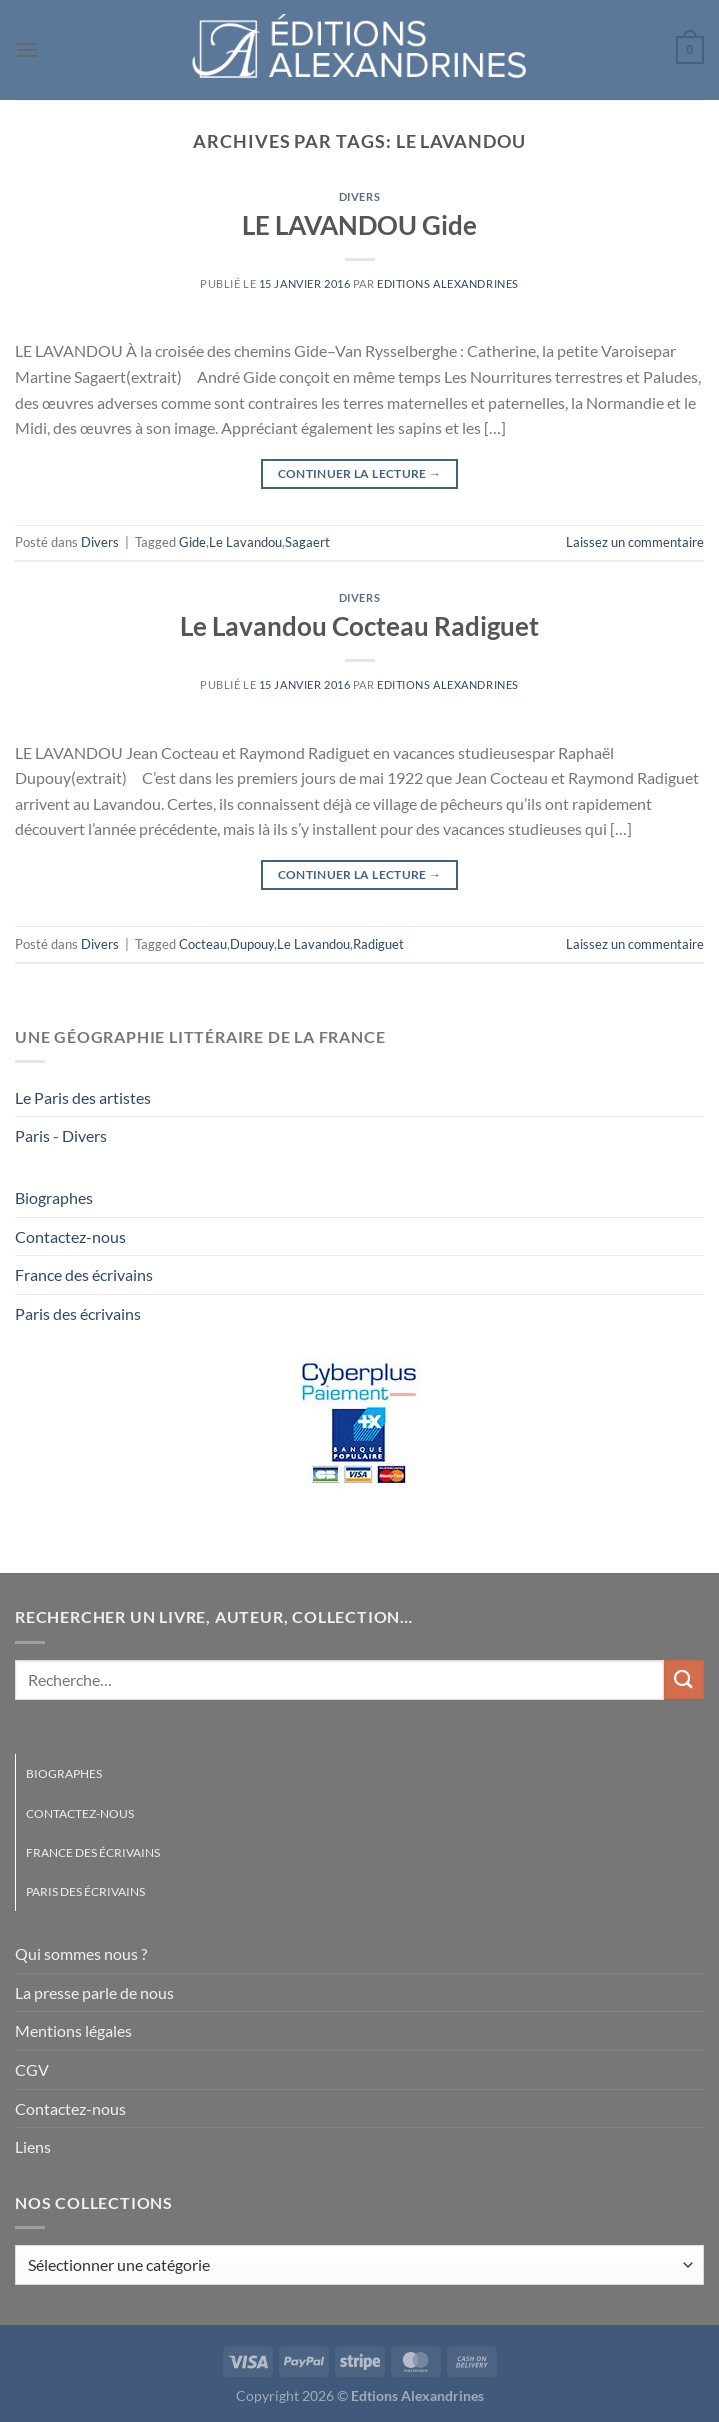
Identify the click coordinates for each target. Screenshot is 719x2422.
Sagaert (307, 542)
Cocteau (203, 944)
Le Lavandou (245, 542)
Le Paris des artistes (83, 1097)
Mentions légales (73, 2030)
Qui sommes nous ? (81, 1953)
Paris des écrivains (78, 1313)
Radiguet (378, 944)
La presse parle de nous (94, 1992)
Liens (33, 2146)
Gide (192, 542)
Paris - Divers (61, 1135)
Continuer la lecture (360, 473)
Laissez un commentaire (635, 542)
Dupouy (252, 944)
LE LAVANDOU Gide (359, 225)
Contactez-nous (70, 1236)
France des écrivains (84, 1274)
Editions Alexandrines (448, 283)
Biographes (54, 1197)
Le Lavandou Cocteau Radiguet (359, 626)
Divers (359, 196)
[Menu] (27, 49)
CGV (32, 2069)
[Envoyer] (684, 1679)
